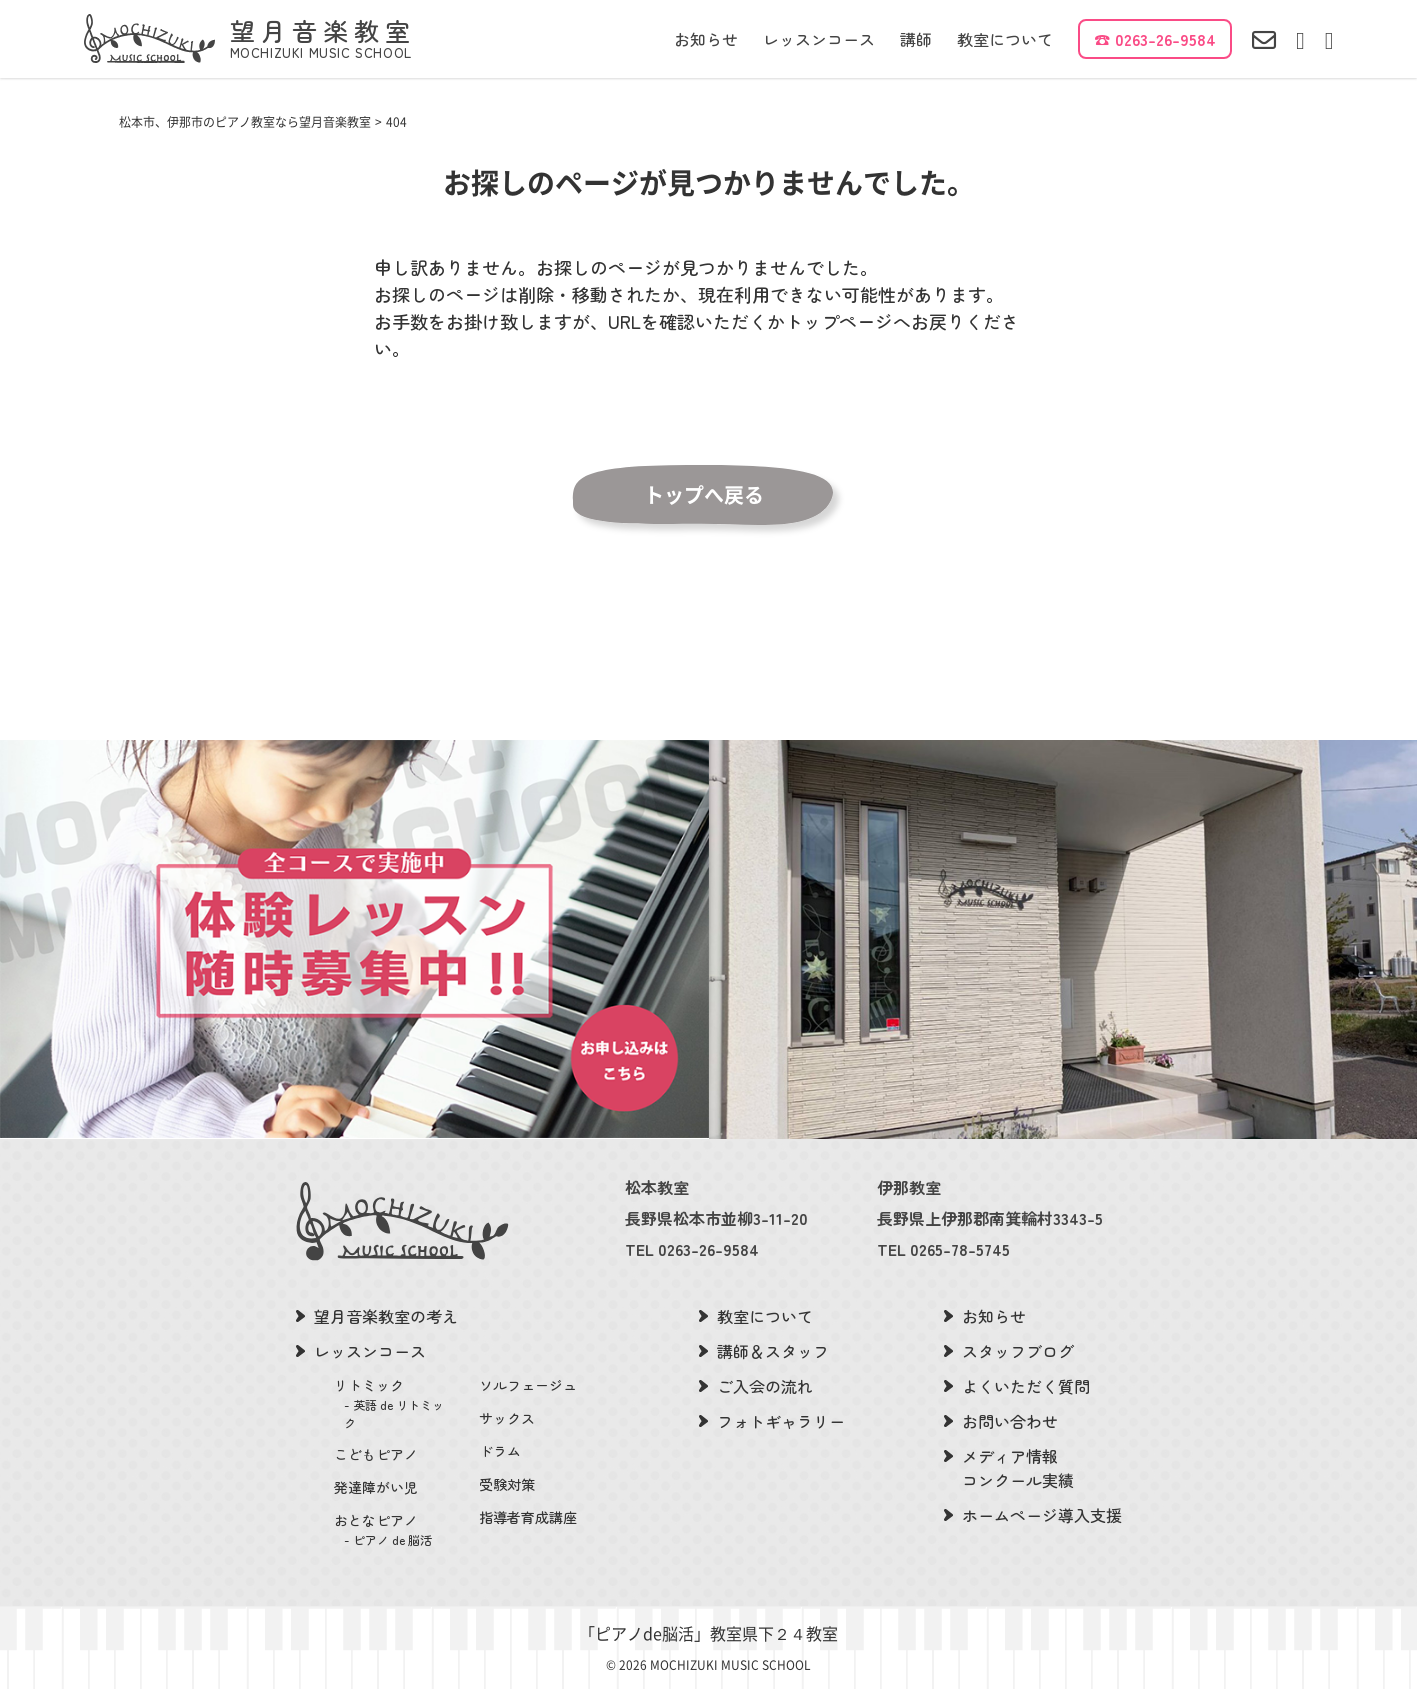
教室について (1005, 39)
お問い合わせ (1010, 1421)
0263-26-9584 (1165, 39)
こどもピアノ (376, 1454)
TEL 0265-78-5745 (943, 1249)
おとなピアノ (394, 1529)
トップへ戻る (704, 495)
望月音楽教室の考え (386, 1316)
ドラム (500, 1451)
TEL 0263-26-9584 (692, 1249)
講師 (916, 39)
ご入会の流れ (765, 1386)
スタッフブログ (1018, 1351)
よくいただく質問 (1026, 1386)
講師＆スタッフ (773, 1351)
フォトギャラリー (781, 1421)
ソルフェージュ (528, 1385)
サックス (507, 1418)
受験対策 (507, 1484)
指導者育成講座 (528, 1517)
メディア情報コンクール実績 (1018, 1468)
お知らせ (706, 39)
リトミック (394, 1403)
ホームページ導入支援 (1042, 1515)
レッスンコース (819, 39)
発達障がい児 (376, 1487)
